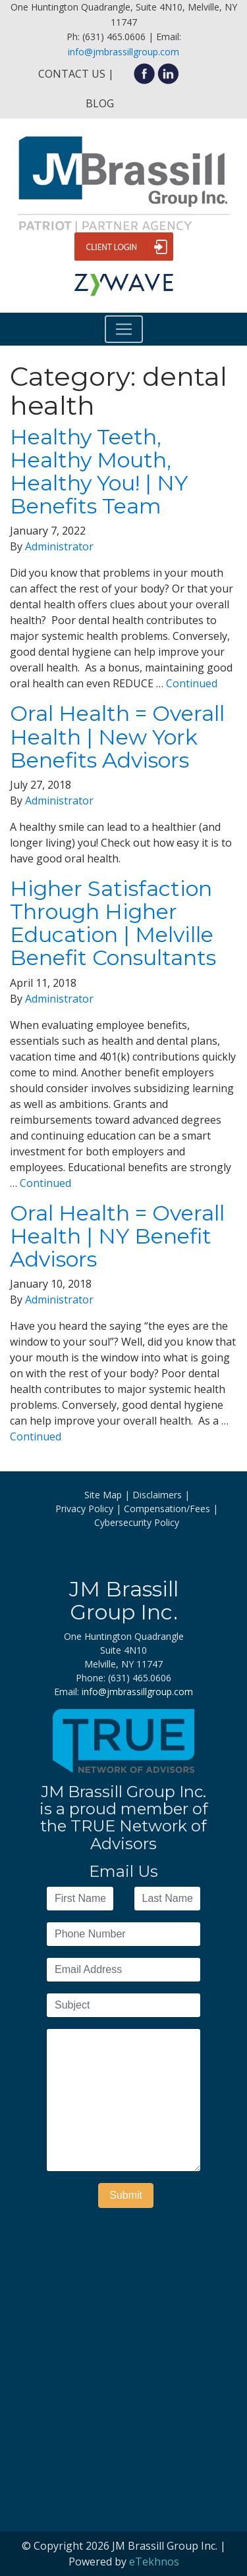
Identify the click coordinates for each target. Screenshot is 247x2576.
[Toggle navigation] (124, 329)
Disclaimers (157, 1494)
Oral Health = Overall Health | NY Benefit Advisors (117, 1236)
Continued (191, 683)
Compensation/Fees (167, 1508)
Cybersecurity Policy (136, 1522)
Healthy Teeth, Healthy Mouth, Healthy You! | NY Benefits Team (99, 471)
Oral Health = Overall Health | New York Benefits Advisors (117, 736)
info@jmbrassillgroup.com (123, 51)
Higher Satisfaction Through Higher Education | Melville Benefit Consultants (113, 923)
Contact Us (71, 73)
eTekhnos (154, 2561)
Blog (100, 103)
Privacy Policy (84, 1508)
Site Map (103, 1494)
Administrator (59, 546)
